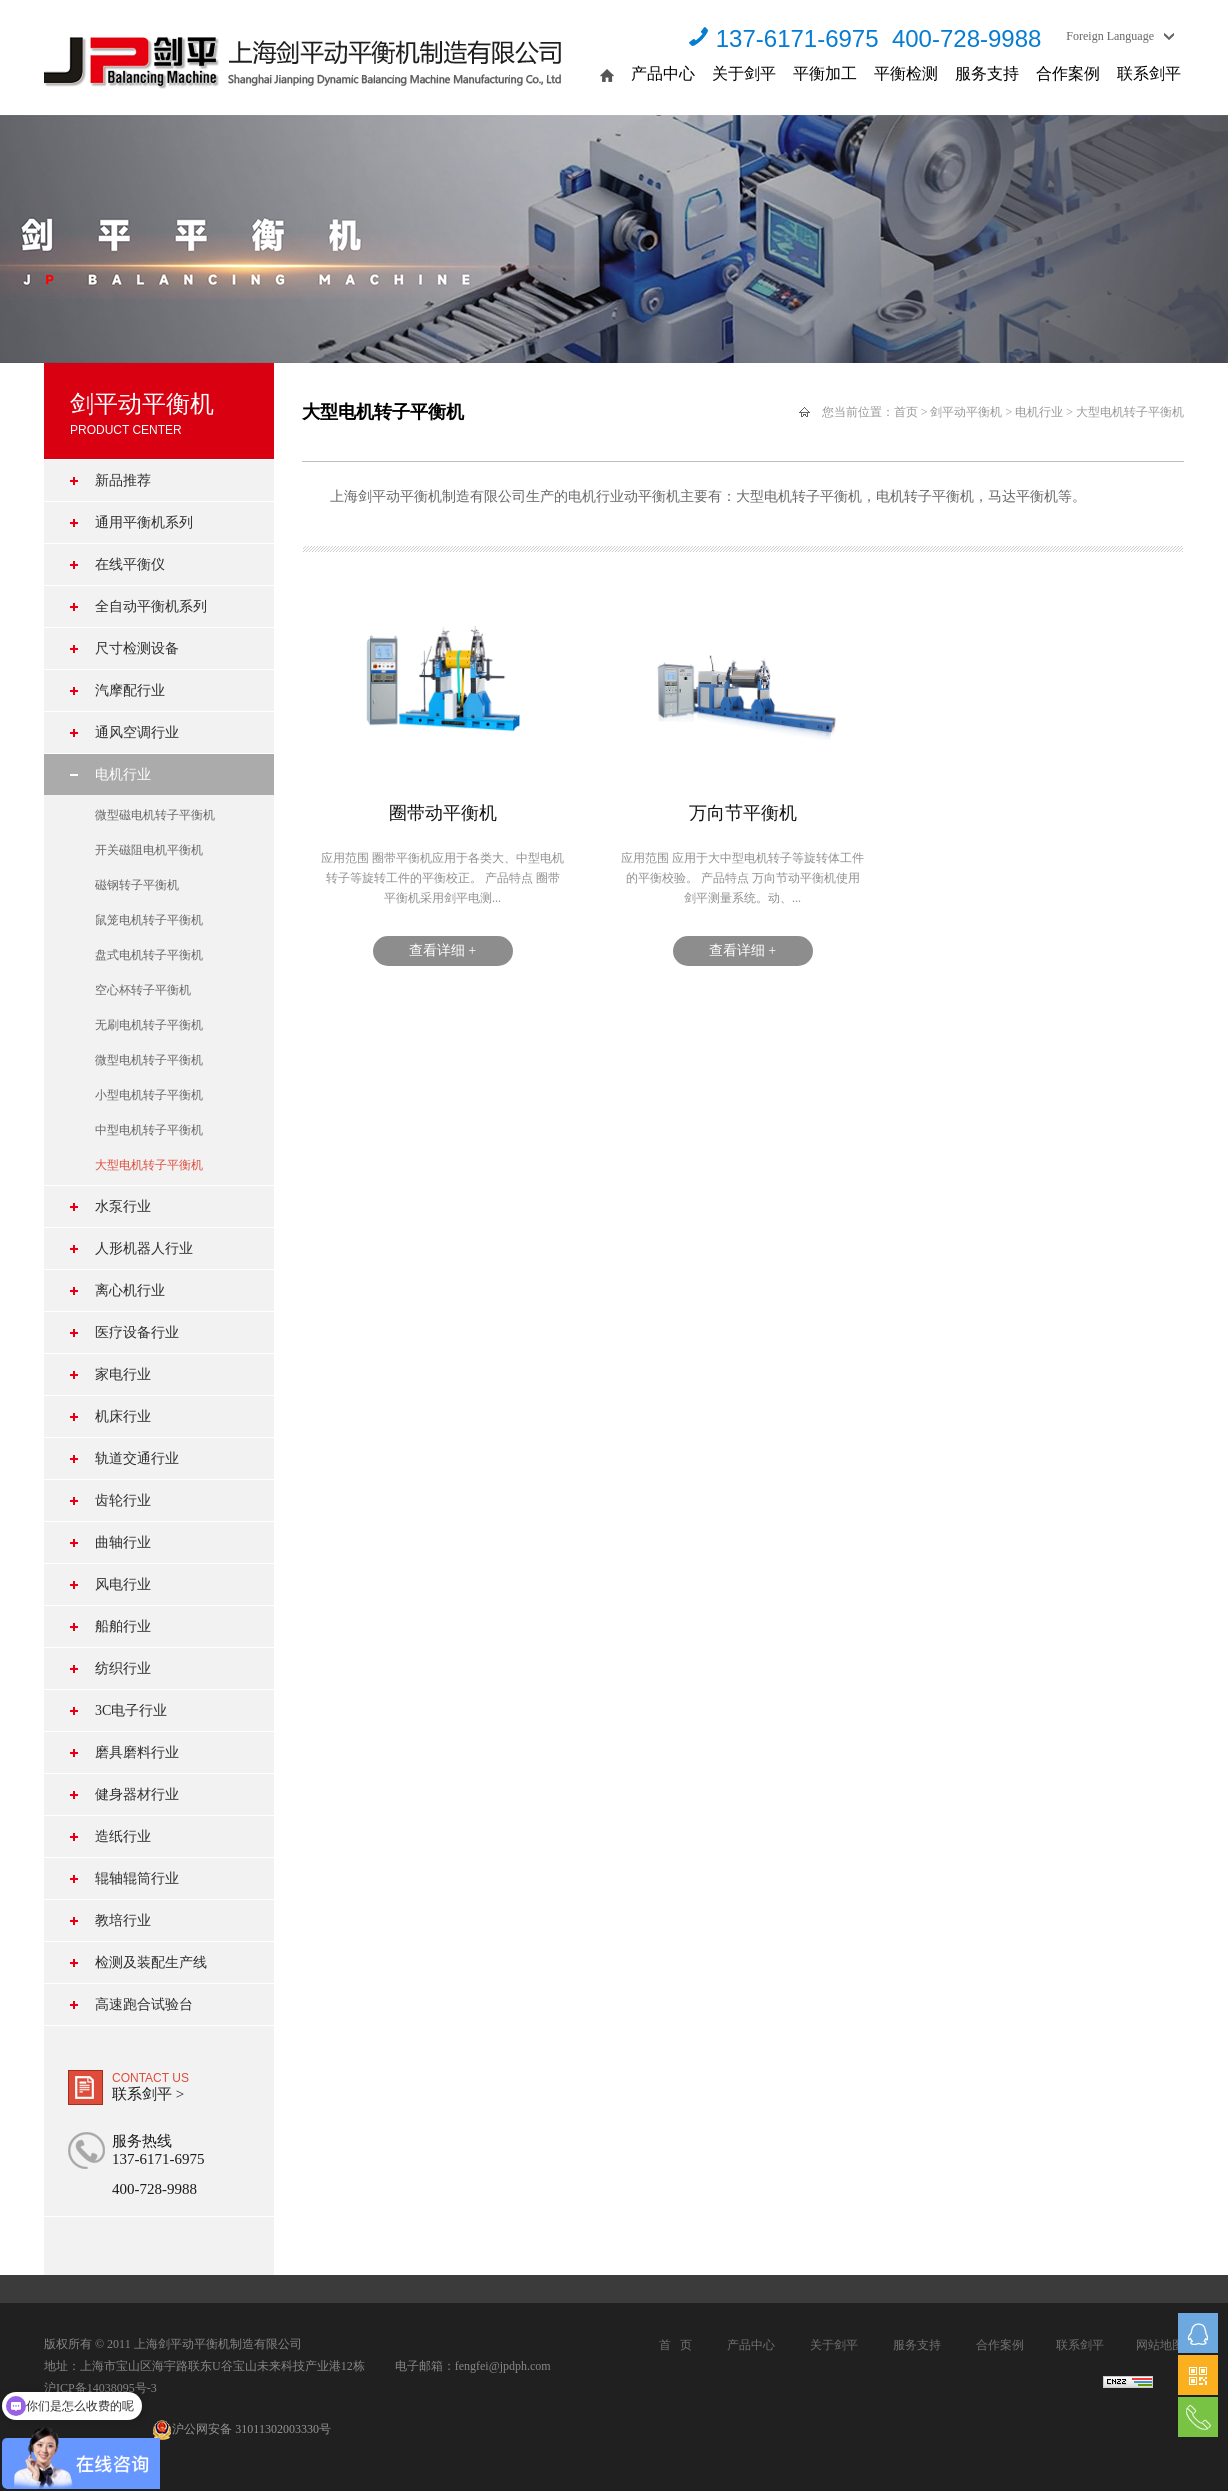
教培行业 (123, 1920)
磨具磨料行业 (137, 1752)
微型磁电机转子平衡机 (155, 815)
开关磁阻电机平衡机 (149, 850)
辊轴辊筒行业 (137, 1878)
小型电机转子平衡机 (149, 1095)
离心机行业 (130, 1290)
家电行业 (123, 1374)
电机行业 (123, 774)
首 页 (675, 2345)
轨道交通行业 (137, 1458)
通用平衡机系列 (144, 522)
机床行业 (123, 1416)
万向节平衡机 (743, 813)
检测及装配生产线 (151, 1962)
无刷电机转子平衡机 (149, 1025)
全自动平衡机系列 (151, 606)
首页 (906, 412)
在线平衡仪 (130, 564)
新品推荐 (123, 480)
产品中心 (663, 73)
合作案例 (1068, 73)
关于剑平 (744, 73)
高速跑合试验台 (144, 2004)
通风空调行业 (137, 732)
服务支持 (987, 73)
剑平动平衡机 (966, 412)
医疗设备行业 (137, 1332)
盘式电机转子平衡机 (149, 955)
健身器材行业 (137, 1794)
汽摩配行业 (130, 690)
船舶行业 (123, 1626)
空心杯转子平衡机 (143, 990)
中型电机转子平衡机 (149, 1130)
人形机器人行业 (144, 1248)
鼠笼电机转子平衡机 (149, 920)
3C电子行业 (131, 1710)
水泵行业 (123, 1206)
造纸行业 (123, 1836)
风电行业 (123, 1584)
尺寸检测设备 (137, 648)
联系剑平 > (148, 2094)
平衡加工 (825, 73)
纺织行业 (123, 1668)
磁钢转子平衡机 (137, 885)
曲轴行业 (123, 1542)
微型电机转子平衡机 (149, 1060)
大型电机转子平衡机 (149, 1165)
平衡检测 (906, 73)
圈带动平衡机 (443, 813)
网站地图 (1160, 2345)
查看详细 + (442, 950)
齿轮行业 (123, 1500)
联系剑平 (1149, 73)
